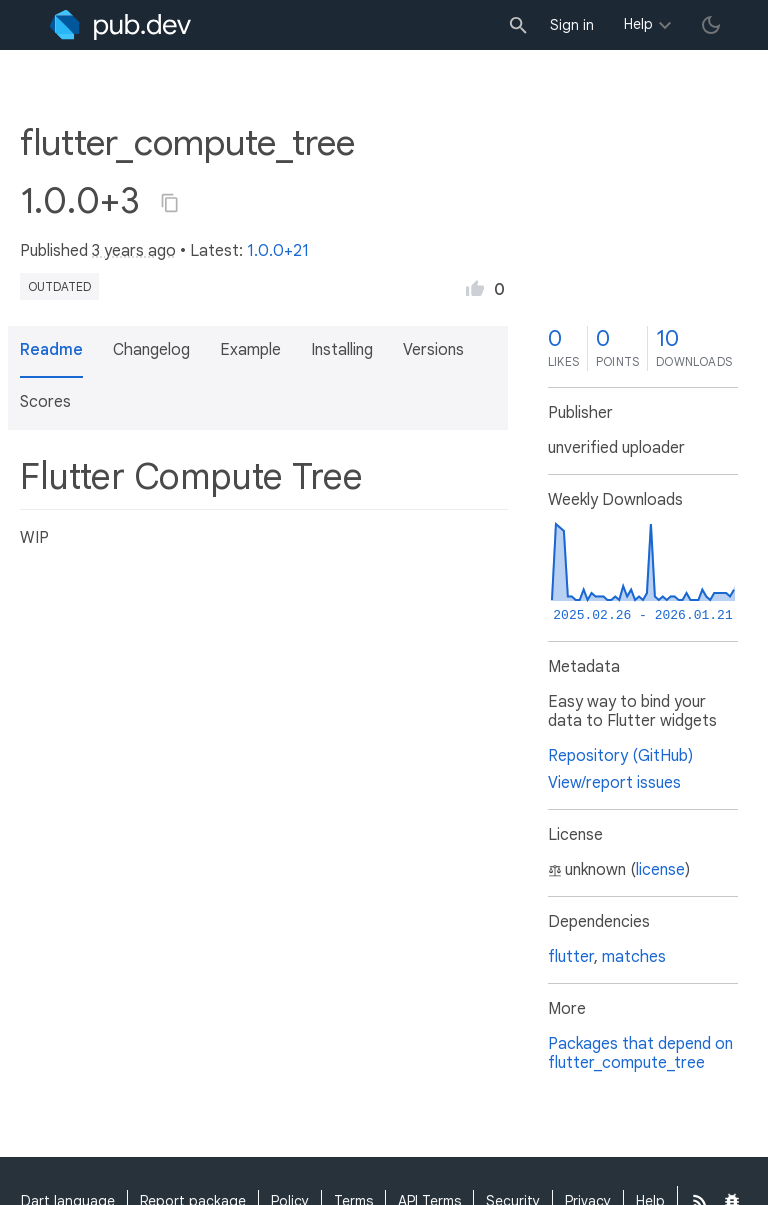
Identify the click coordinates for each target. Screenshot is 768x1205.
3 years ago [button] (134, 251)
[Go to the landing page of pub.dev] (120, 25)
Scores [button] (45, 402)
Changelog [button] (151, 350)
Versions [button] (433, 350)
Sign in (572, 25)
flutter (571, 957)
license (660, 870)
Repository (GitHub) (620, 756)
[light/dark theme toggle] (711, 25)
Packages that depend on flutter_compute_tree (640, 1053)
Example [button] (250, 350)
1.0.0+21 (278, 251)
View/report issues (614, 783)
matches (634, 957)
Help (638, 24)
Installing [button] (342, 350)
